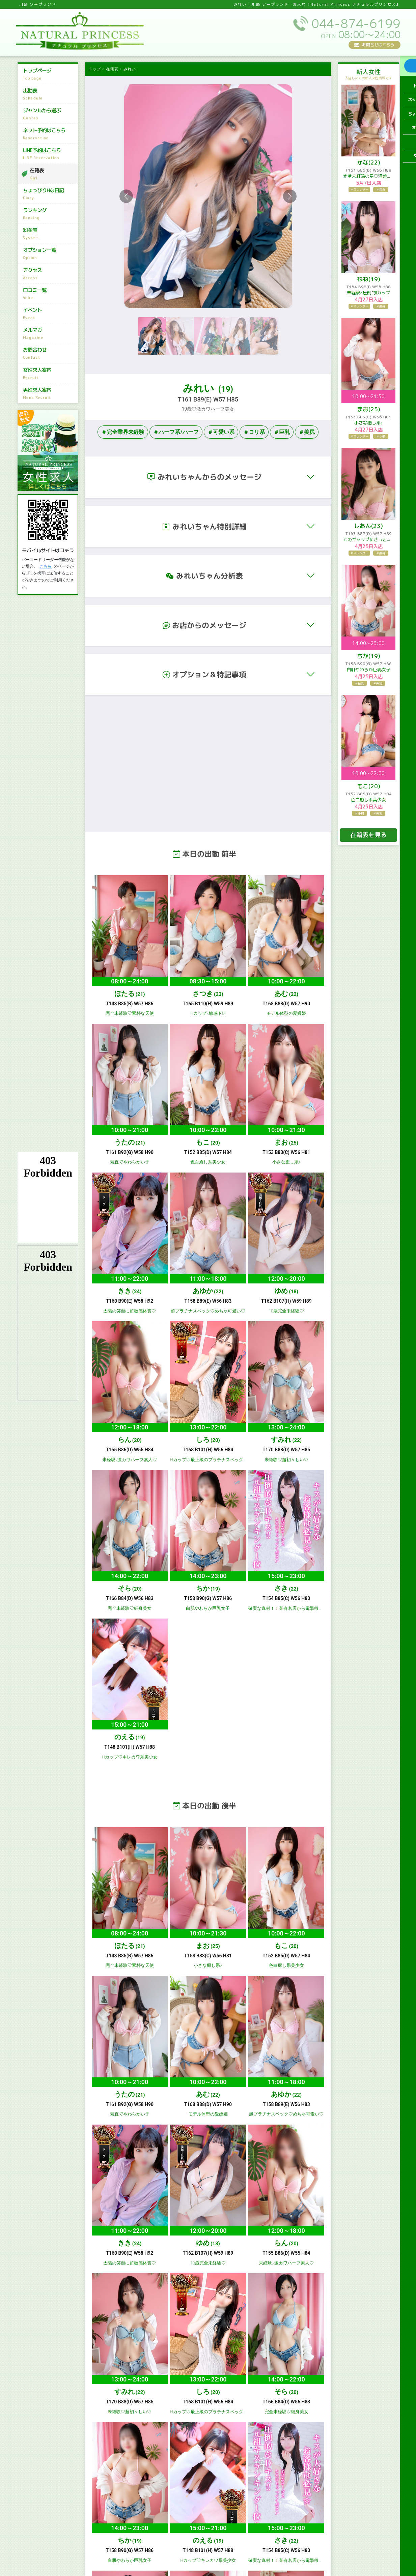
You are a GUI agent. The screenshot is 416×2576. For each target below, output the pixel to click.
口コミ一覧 (50, 294)
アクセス (50, 274)
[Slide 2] (180, 336)
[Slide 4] (236, 336)
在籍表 (53, 174)
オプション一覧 (50, 253)
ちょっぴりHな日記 (50, 194)
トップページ (50, 74)
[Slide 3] (208, 336)
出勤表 (50, 94)
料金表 (50, 234)
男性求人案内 (50, 393)
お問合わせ (50, 353)
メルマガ (50, 333)
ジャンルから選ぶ (50, 114)
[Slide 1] (152, 336)
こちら (45, 566)
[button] (208, 477)
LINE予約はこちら (50, 154)
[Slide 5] (264, 336)
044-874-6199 (53, 2174)
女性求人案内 (50, 373)
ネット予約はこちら (50, 134)
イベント (50, 313)
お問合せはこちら (378, 45)
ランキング (50, 214)
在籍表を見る (368, 835)
